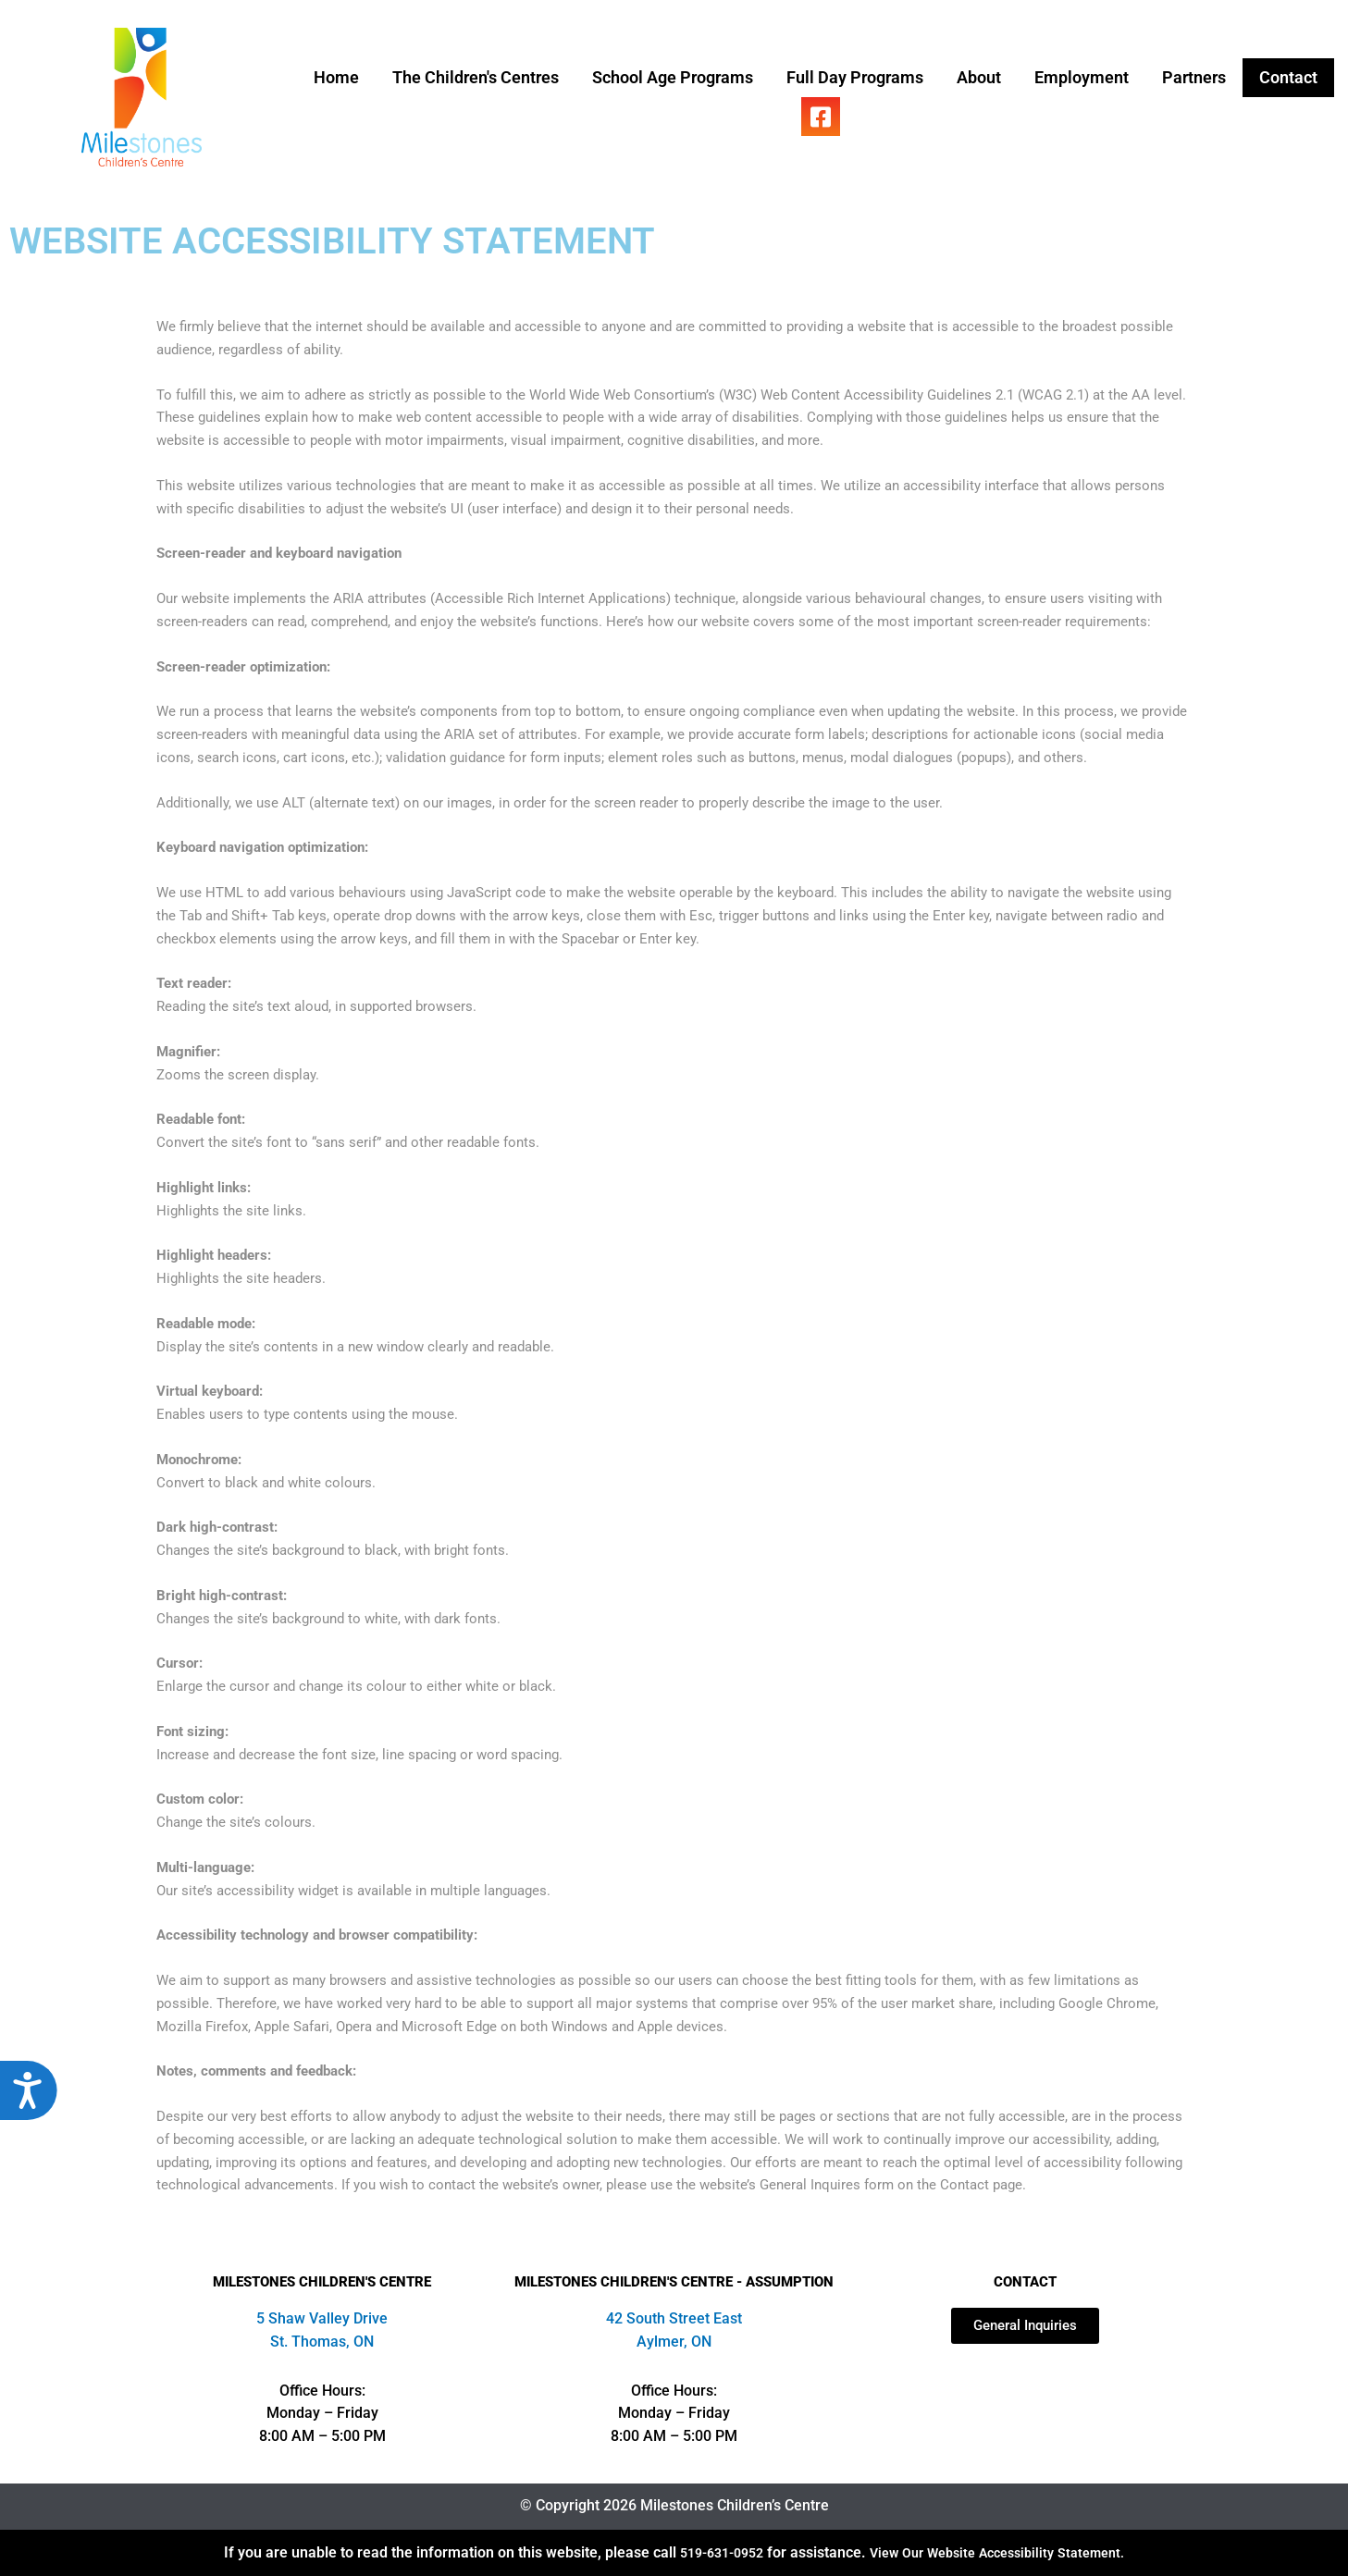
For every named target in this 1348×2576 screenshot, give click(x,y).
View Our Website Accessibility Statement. (1002, 2552)
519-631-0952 (708, 2552)
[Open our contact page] (1025, 2326)
